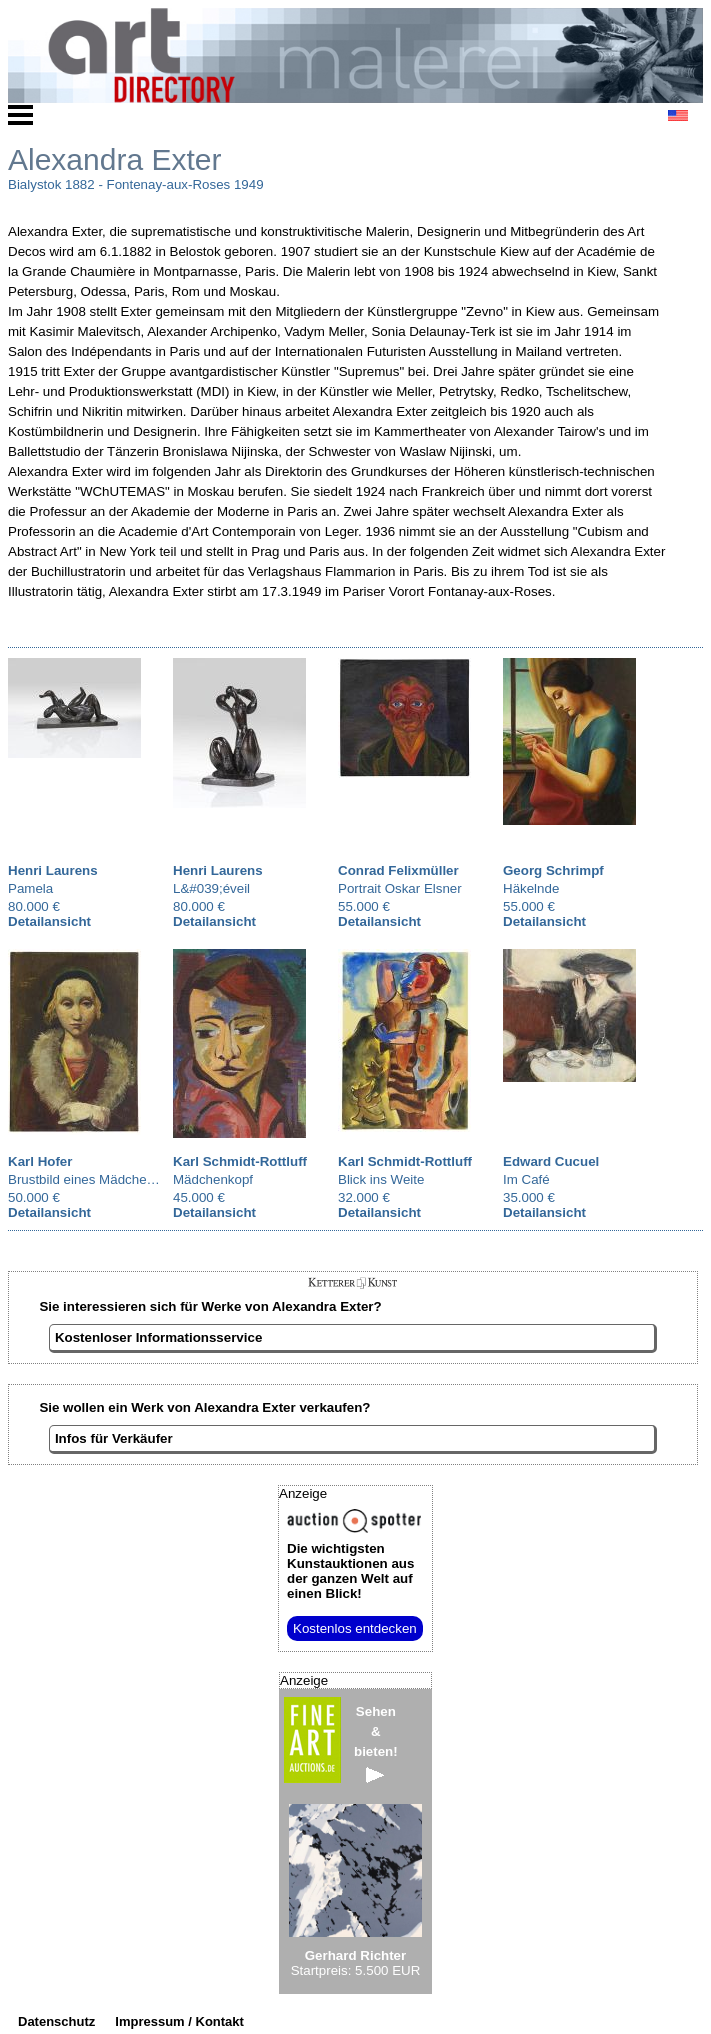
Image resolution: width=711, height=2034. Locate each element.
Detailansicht (49, 921)
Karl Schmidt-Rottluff (240, 1161)
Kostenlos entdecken (355, 1628)
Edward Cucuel (551, 1161)
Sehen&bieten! (376, 1743)
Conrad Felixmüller (398, 870)
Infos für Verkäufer (114, 1438)
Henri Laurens (53, 870)
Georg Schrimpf (553, 870)
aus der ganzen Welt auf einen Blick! (350, 1571)
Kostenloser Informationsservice (158, 1337)
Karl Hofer (40, 1161)
